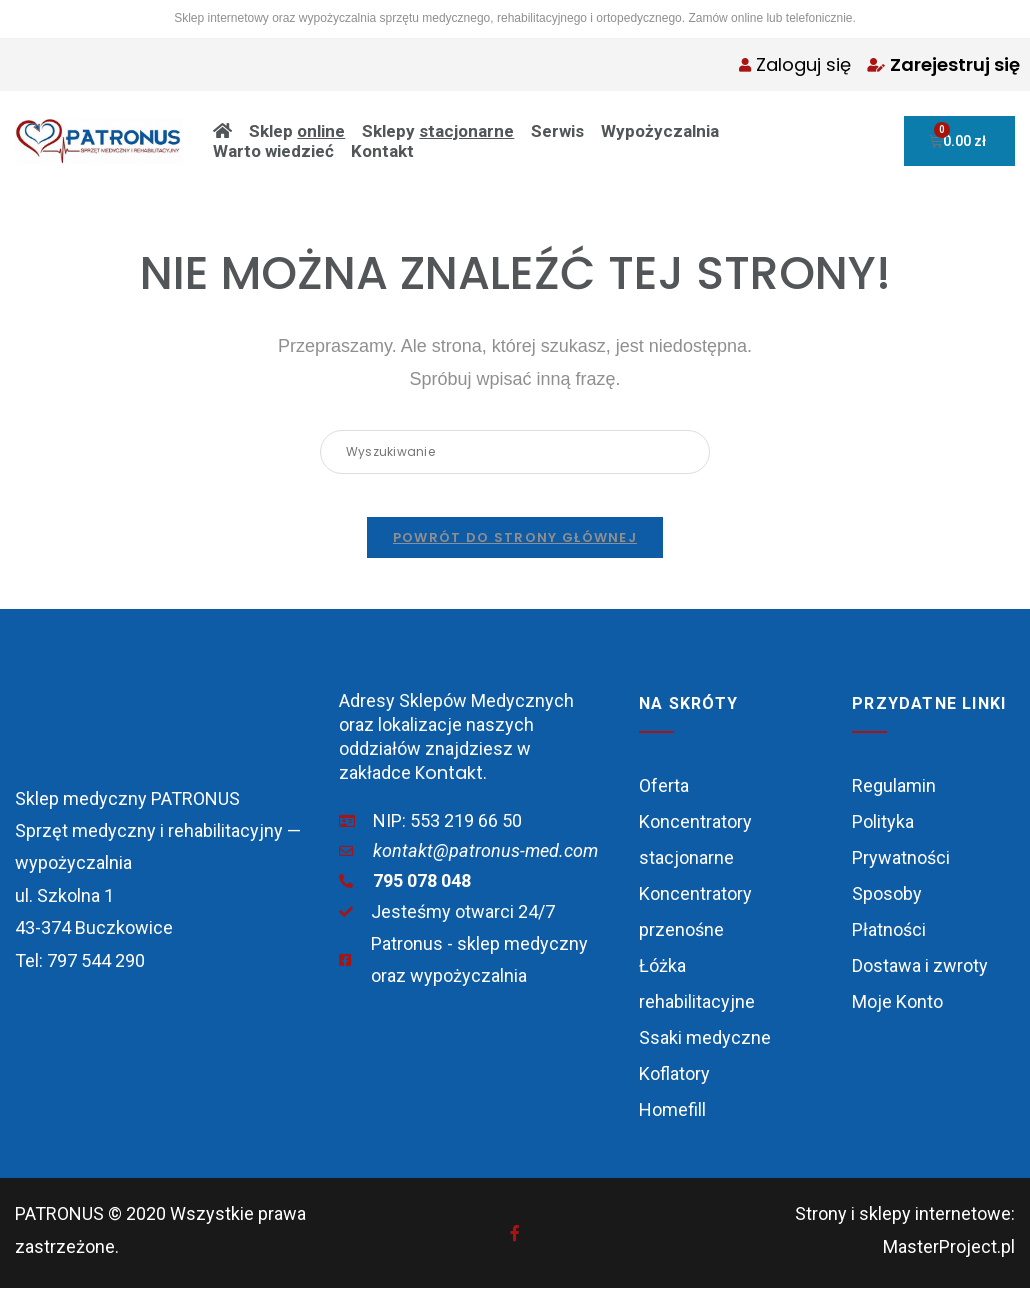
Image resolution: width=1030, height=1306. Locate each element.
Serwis (557, 131)
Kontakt (382, 151)
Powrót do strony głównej (515, 555)
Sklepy (438, 131)
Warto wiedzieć (273, 151)
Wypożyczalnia (660, 131)
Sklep (297, 131)
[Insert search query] (515, 452)
